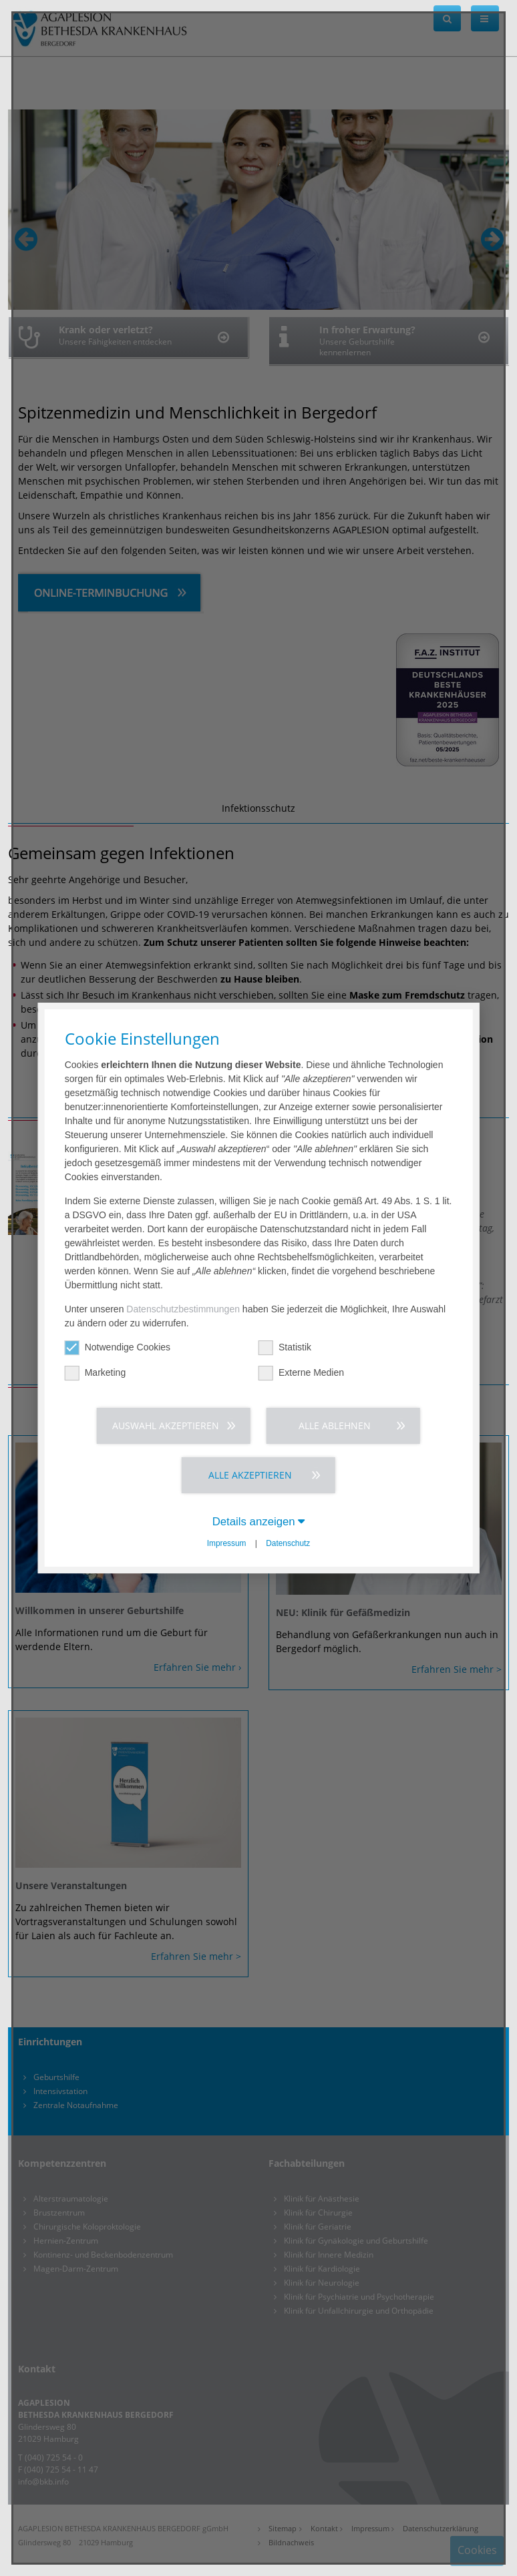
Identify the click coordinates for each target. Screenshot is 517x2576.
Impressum (226, 1543)
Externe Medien (301, 1373)
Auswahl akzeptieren (165, 1425)
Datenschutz (288, 1543)
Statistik (284, 1347)
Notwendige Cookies (117, 1347)
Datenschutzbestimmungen (183, 1309)
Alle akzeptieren (250, 1475)
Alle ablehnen (335, 1425)
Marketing (95, 1373)
